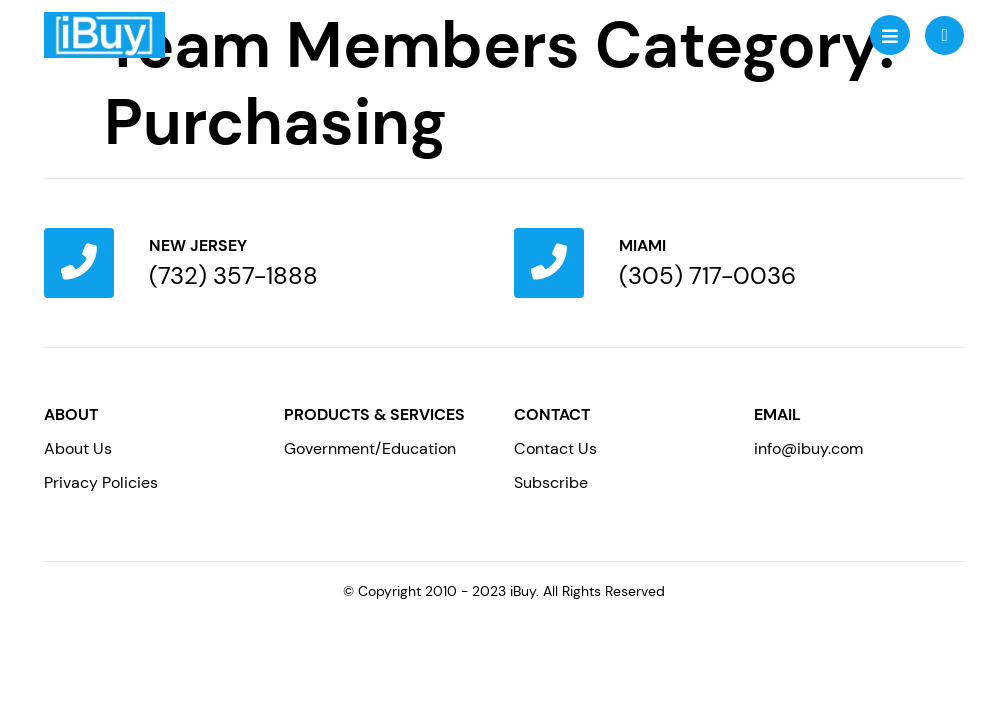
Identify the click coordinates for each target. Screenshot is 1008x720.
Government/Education (370, 448)
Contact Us (555, 448)
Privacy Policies (101, 482)
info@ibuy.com (808, 448)
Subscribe (551, 482)
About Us (78, 448)
